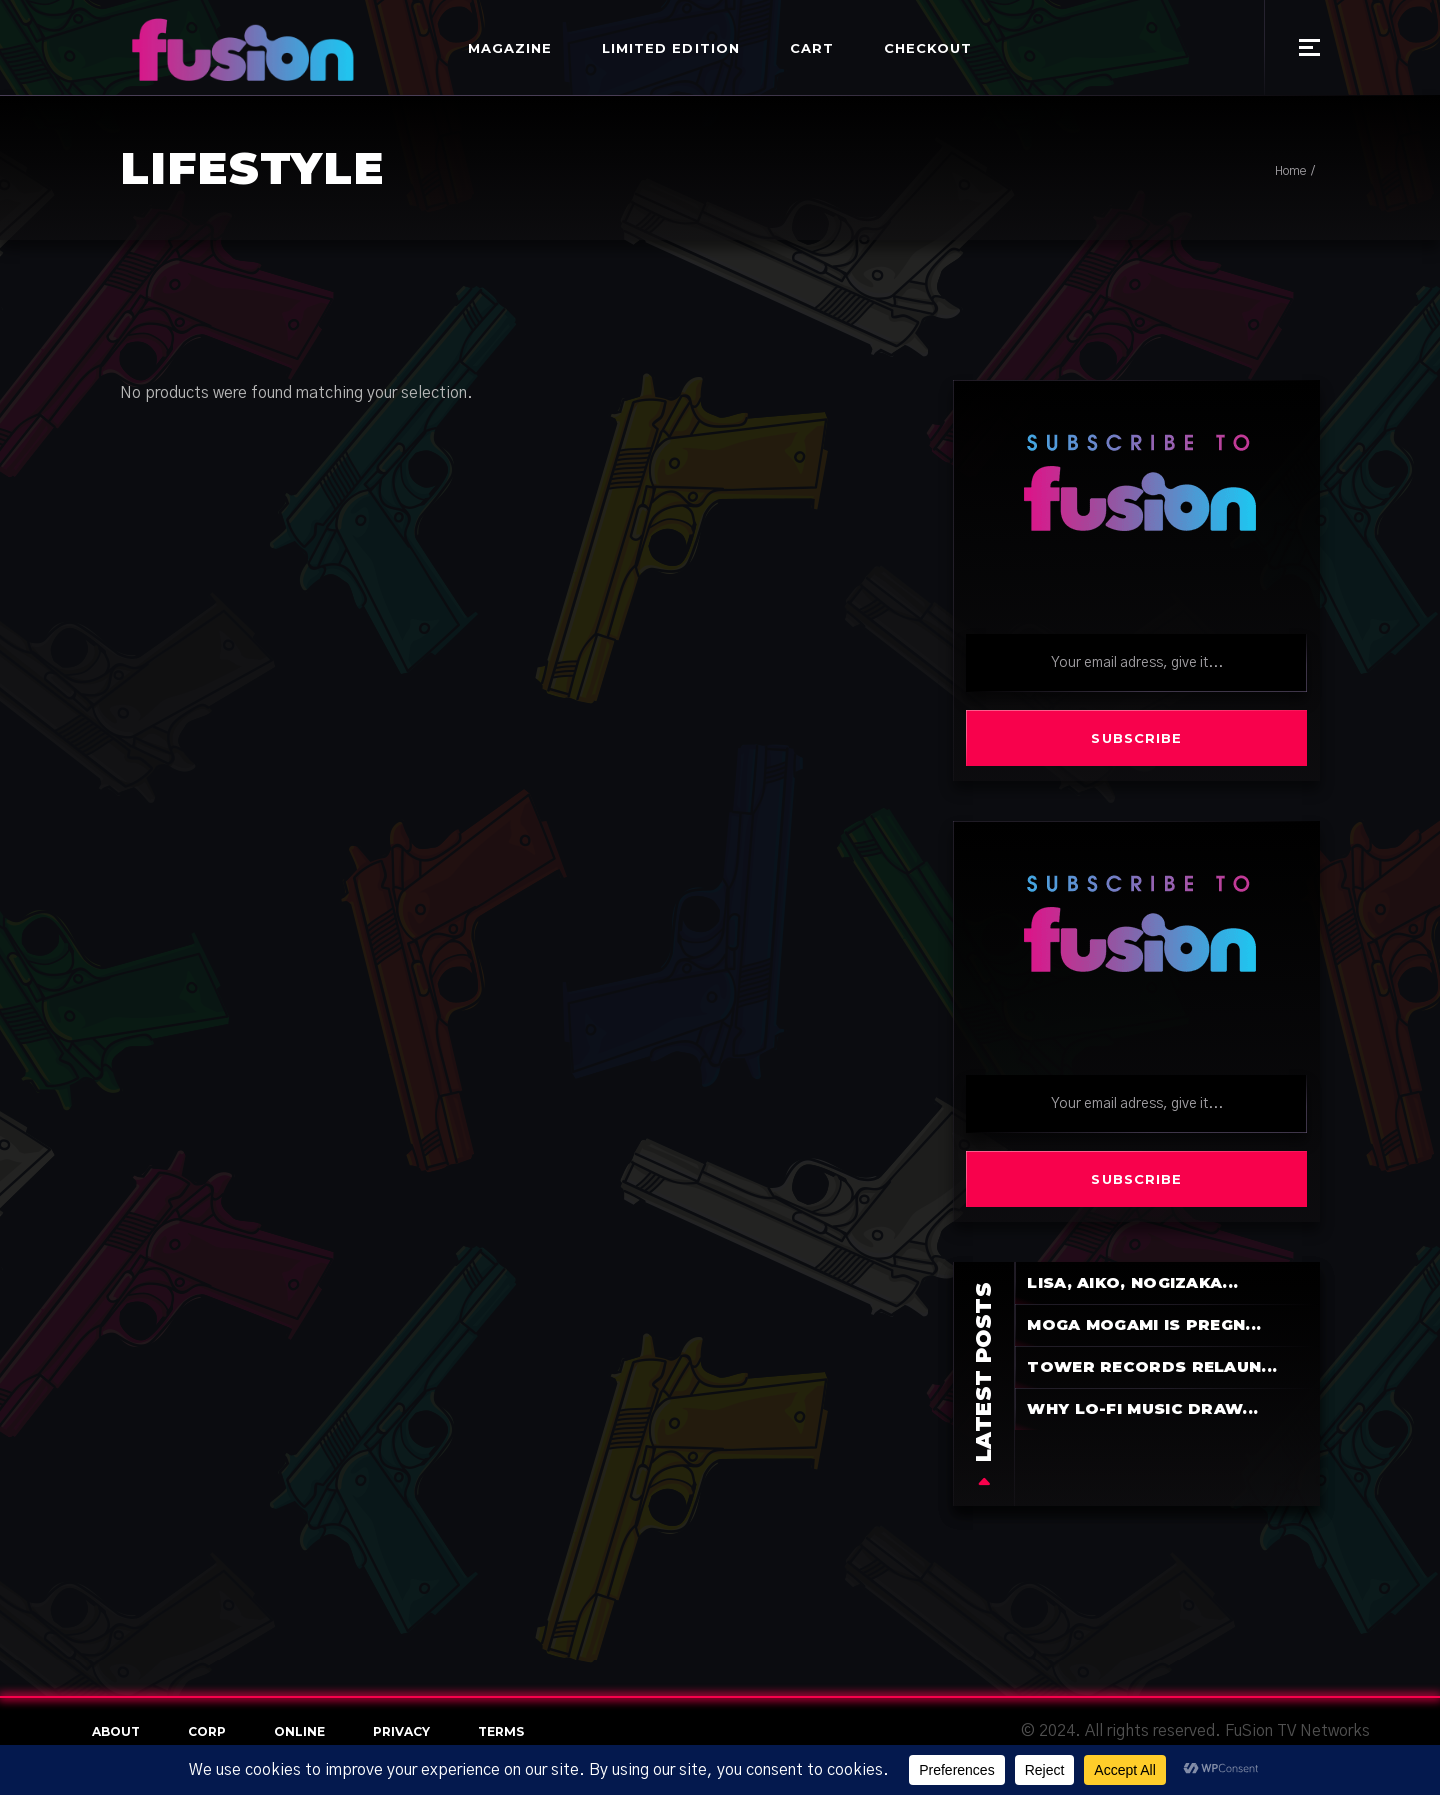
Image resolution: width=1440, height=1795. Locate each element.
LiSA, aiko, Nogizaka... (1132, 1282)
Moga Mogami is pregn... (1144, 1324)
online (299, 1731)
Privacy (401, 1731)
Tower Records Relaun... (1152, 1366)
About (116, 1731)
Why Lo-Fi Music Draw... (1142, 1408)
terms (501, 1731)
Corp (207, 1731)
